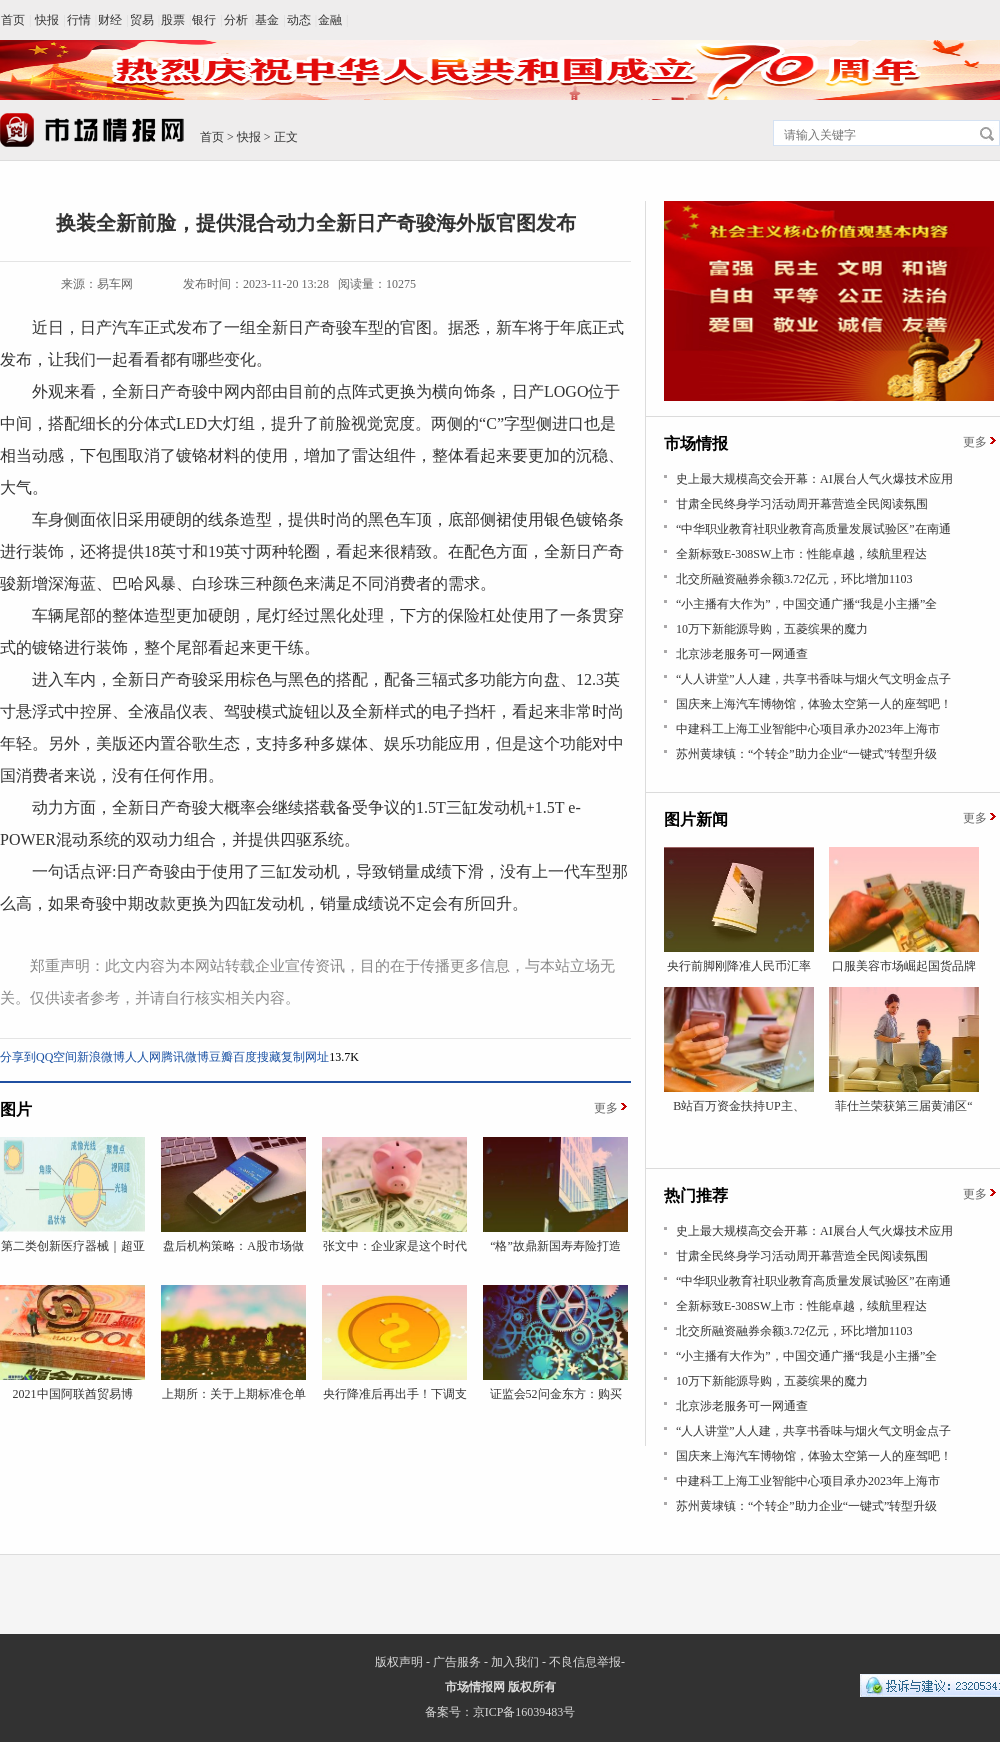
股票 (173, 20)
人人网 (143, 1057)
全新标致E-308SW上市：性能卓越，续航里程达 (801, 554)
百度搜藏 (257, 1057)
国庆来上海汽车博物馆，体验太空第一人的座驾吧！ (814, 704)
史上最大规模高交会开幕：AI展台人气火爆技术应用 (814, 479)
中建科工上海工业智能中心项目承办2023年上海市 (808, 729)
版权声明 (399, 1662)
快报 (47, 20)
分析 (236, 20)
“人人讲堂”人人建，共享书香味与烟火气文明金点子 (813, 679)
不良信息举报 (585, 1662)
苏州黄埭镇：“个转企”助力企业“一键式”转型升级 (806, 754)
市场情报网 (475, 1687)
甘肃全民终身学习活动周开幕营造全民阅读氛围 (802, 504)
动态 (299, 20)
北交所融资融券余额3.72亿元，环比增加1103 (794, 579)
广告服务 (457, 1662)
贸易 (142, 20)
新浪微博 (101, 1057)
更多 (606, 1108)
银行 (204, 20)
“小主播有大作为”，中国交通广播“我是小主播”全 (806, 604)
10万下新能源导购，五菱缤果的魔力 (772, 629)
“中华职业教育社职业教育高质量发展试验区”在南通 (813, 529)
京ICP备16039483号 (524, 1712)
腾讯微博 (185, 1057)
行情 (79, 20)
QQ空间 (56, 1057)
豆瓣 (221, 1057)
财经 (110, 20)
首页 (13, 20)
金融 (330, 20)
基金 (267, 20)
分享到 (18, 1057)
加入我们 (515, 1662)
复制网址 (305, 1057)
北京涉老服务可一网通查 (742, 654)
